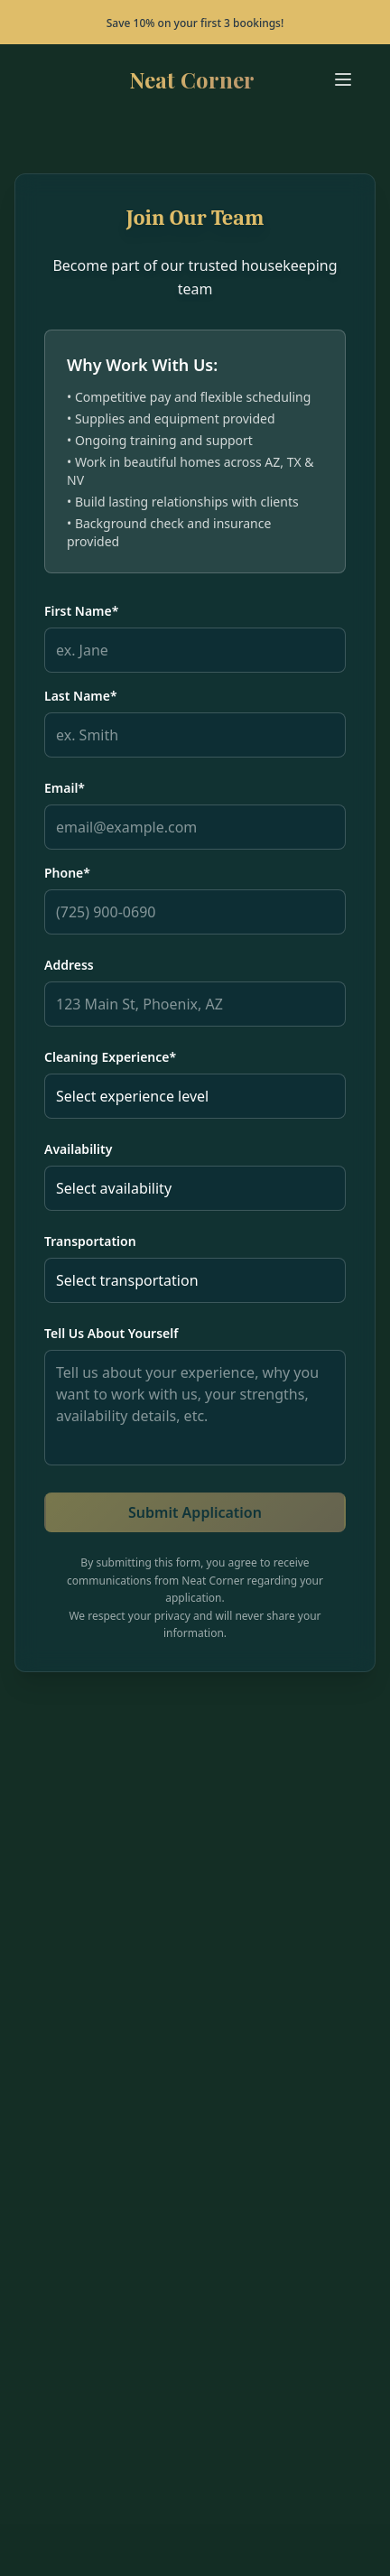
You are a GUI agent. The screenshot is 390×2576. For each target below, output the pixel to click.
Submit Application (195, 1512)
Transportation (90, 1241)
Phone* (67, 872)
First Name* (81, 610)
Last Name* (80, 695)
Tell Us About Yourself (111, 1333)
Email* (64, 787)
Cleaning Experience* (110, 1056)
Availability (78, 1149)
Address (69, 964)
